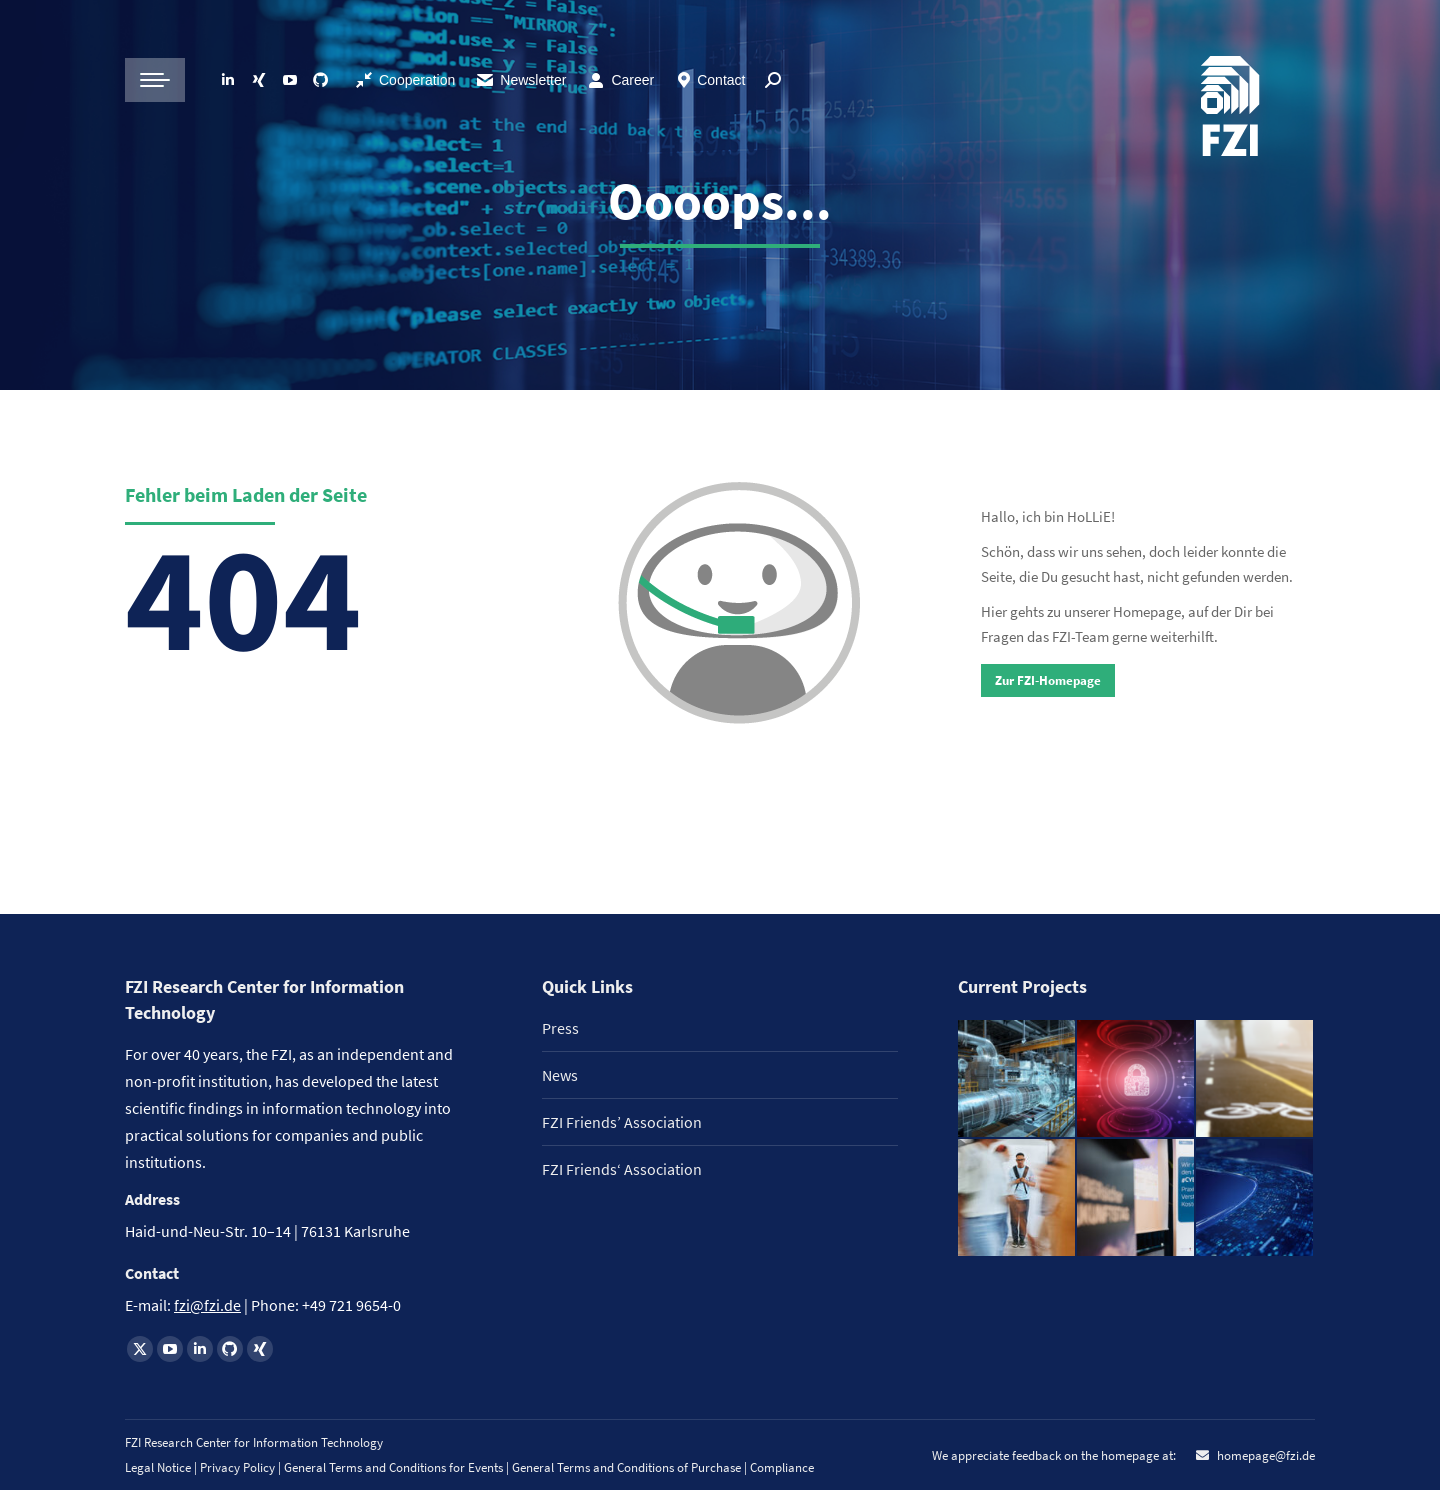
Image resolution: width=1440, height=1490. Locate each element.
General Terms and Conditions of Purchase (628, 1467)
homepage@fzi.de (1264, 1455)
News (560, 1075)
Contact (721, 80)
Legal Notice (158, 1467)
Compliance (782, 1467)
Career (632, 80)
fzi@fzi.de (207, 1305)
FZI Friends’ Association (622, 1122)
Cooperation (417, 80)
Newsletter (520, 80)
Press (560, 1028)
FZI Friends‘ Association (622, 1169)
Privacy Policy (239, 1467)
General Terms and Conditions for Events (393, 1467)
